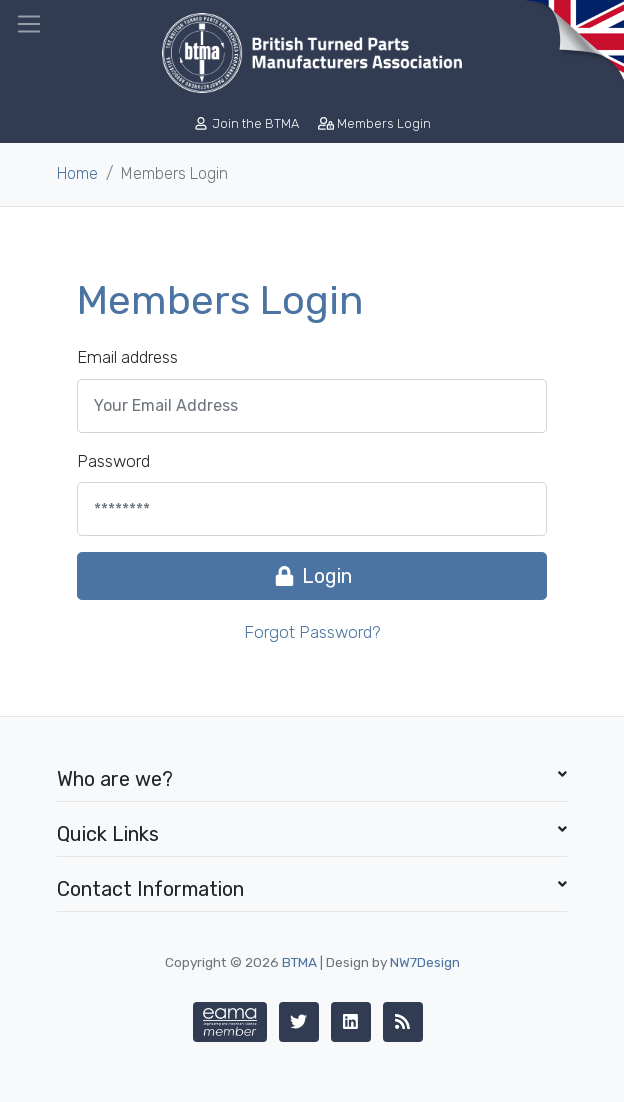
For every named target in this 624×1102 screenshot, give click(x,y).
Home (77, 173)
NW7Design (425, 962)
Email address (127, 357)
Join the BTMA (247, 123)
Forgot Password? (312, 632)
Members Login (374, 123)
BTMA (299, 962)
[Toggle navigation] (29, 24)
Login (312, 576)
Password (113, 461)
